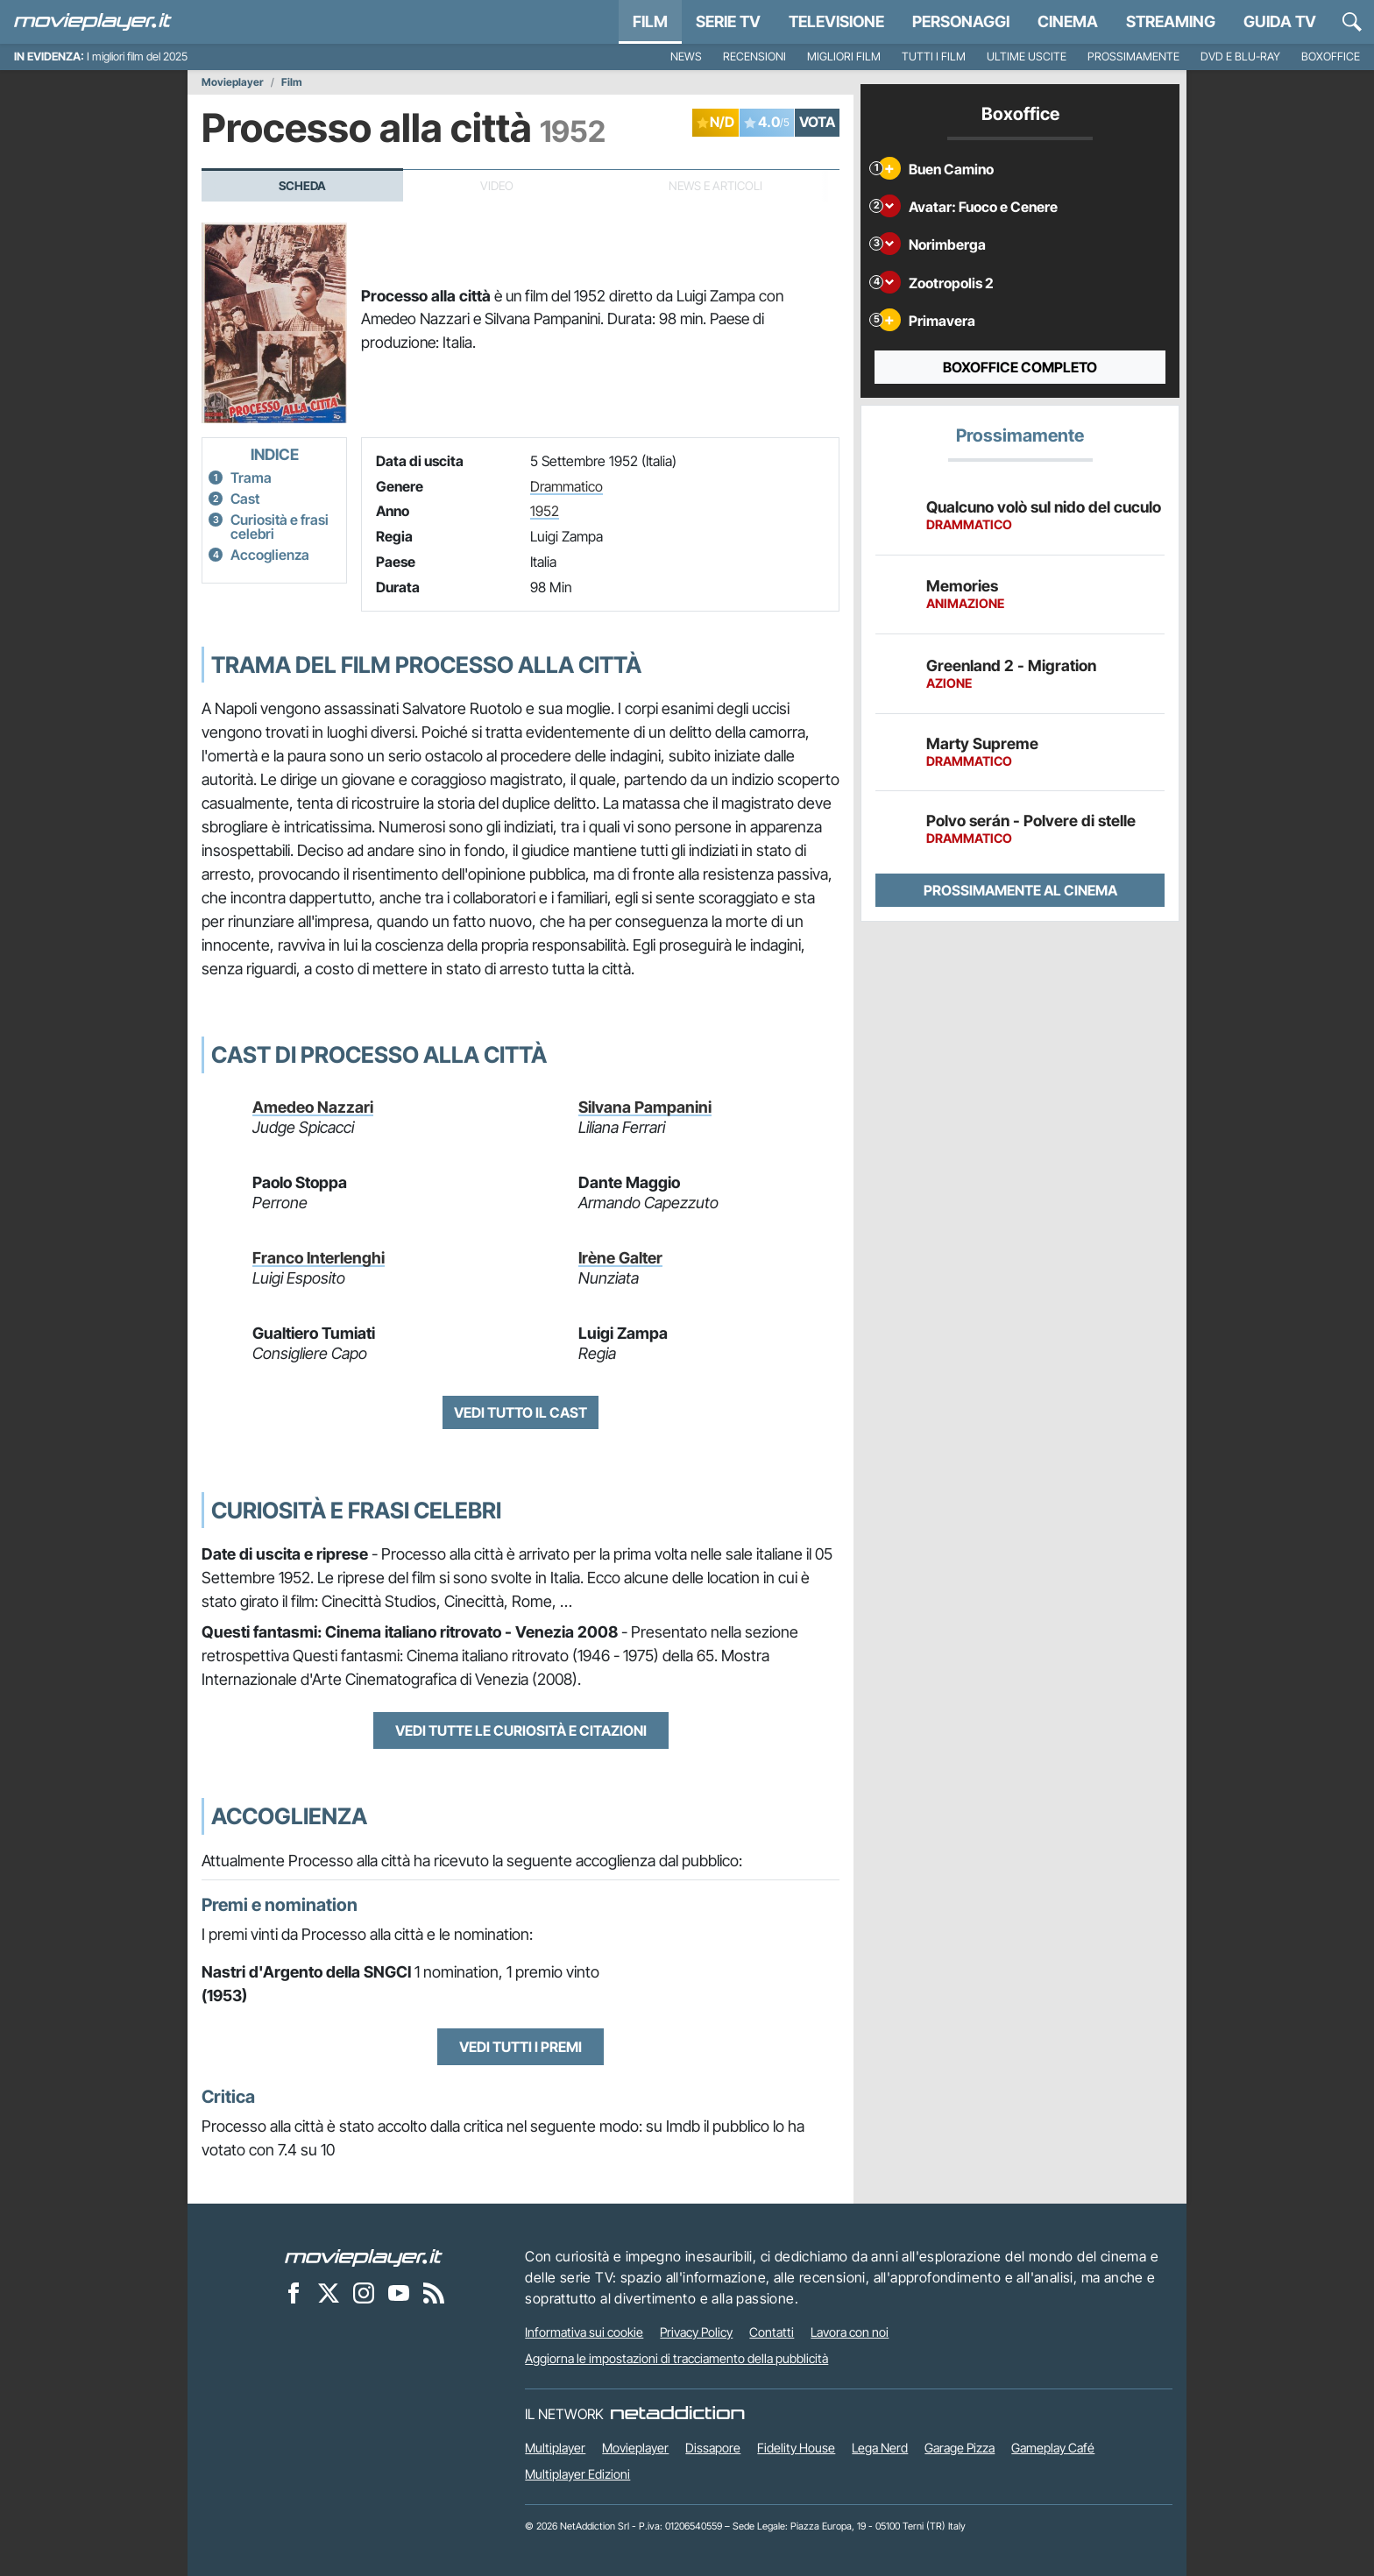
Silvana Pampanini (645, 1107)
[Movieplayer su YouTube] (398, 2292)
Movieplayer (233, 82)
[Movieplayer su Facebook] (293, 2292)
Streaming (1170, 21)
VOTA (817, 122)
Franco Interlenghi (318, 1258)
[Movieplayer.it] (93, 22)
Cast (244, 498)
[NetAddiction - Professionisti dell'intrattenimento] (677, 2413)
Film (650, 21)
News (686, 56)
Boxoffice (1330, 56)
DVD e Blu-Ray (1240, 56)
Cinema (1068, 21)
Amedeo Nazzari (312, 1107)
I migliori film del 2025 (137, 56)
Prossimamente (1133, 56)
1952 (544, 511)
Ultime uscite (1026, 56)
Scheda (302, 186)
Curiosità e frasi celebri (279, 526)
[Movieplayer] (364, 2256)
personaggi (960, 21)
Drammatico (566, 486)
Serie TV (728, 21)
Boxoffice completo (1020, 367)
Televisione (836, 21)
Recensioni (754, 56)
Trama (251, 477)
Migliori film (844, 56)
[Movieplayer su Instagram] (363, 2292)
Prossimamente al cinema (1020, 890)
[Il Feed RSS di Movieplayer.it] (433, 2292)
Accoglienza (269, 554)
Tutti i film (934, 56)
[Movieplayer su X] (328, 2292)
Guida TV (1279, 21)
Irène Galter (620, 1258)
